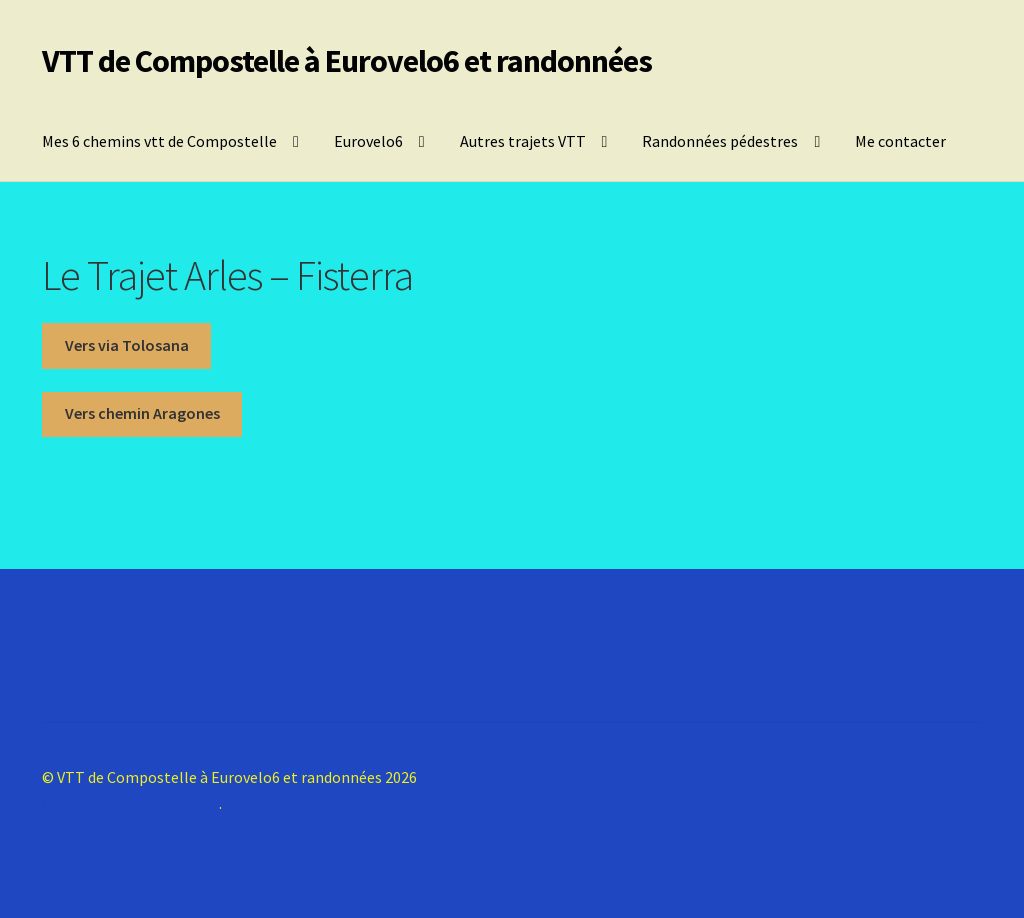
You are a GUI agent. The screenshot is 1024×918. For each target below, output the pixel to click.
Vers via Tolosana (127, 345)
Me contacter (900, 141)
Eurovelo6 (368, 141)
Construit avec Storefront (130, 803)
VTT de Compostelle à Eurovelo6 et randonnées (347, 61)
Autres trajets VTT (523, 141)
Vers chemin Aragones (142, 413)
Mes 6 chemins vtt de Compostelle (159, 141)
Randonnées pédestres (720, 141)
